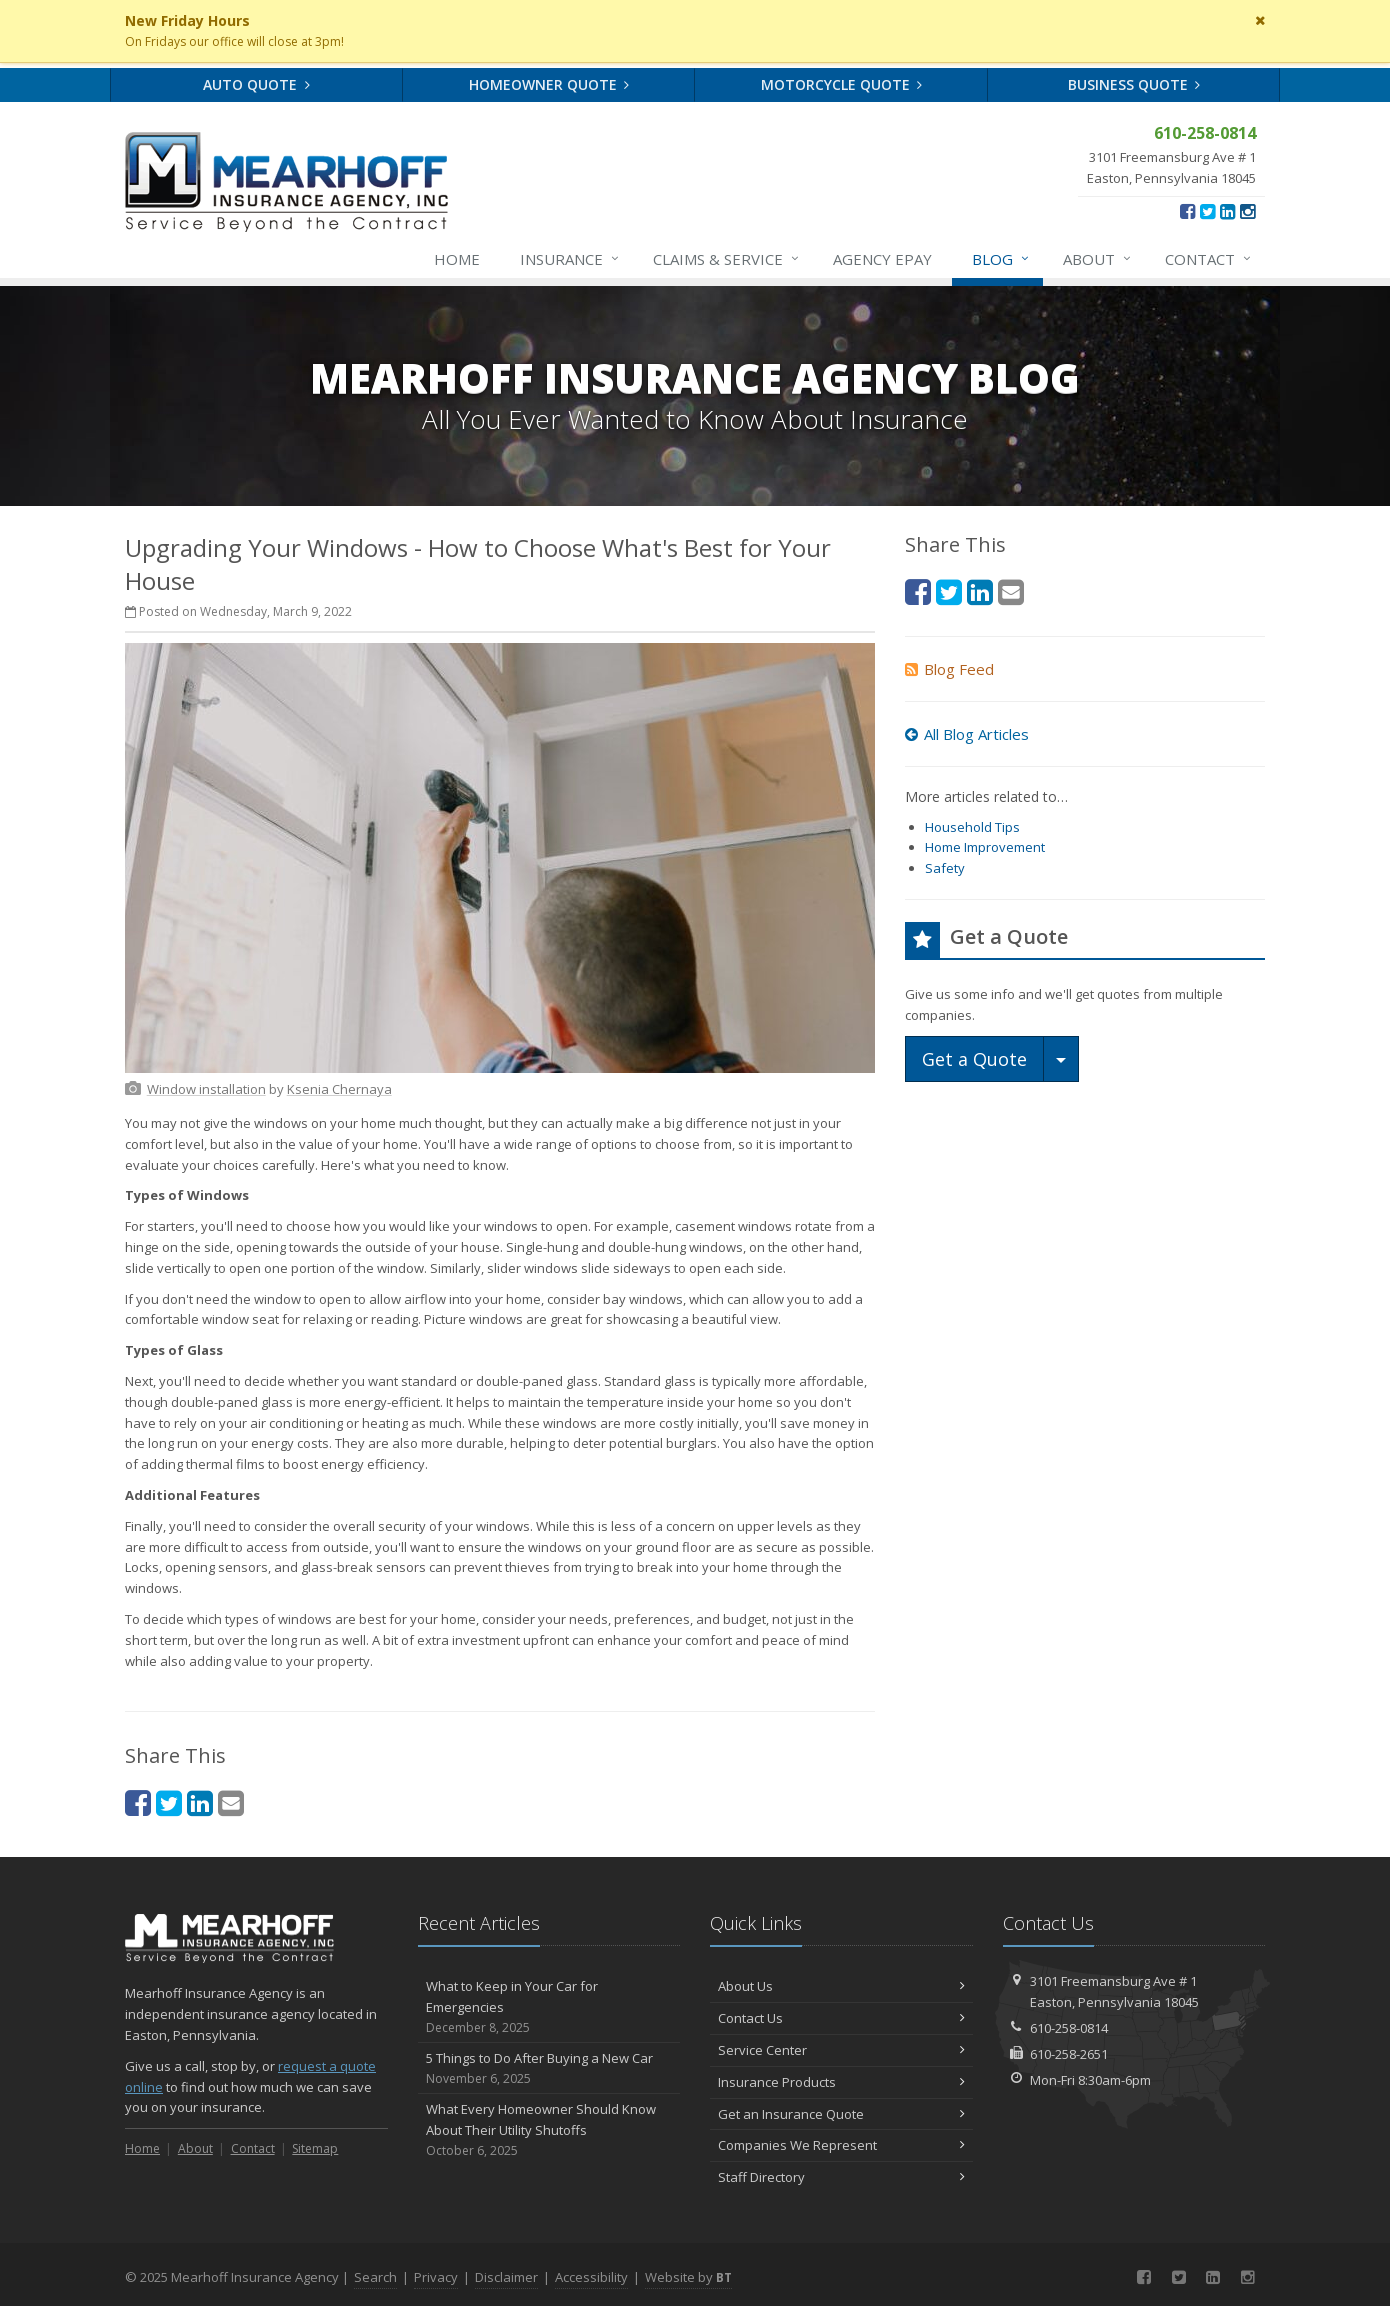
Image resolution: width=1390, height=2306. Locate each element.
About (1098, 259)
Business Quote (1134, 84)
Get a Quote (974, 1059)
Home (457, 259)
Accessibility (591, 2277)
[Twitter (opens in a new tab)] (1207, 211)
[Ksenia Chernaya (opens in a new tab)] (339, 1089)
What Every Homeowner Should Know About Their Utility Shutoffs (549, 2130)
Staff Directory (841, 2177)
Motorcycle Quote (842, 84)
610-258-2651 (1069, 2054)
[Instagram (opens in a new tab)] (1247, 211)
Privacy (436, 2277)
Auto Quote (256, 84)
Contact (1209, 259)
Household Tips (972, 827)
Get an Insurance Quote (841, 2114)
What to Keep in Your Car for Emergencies (549, 2007)
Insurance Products (841, 2082)
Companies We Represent (841, 2145)
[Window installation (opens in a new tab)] (206, 1089)
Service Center (841, 2050)
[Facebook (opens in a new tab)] (1187, 211)
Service (727, 259)
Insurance (570, 259)
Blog (1001, 259)
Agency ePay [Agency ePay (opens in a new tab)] (882, 259)
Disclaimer (506, 2277)
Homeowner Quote (549, 84)
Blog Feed (949, 669)
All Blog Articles (967, 734)
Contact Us (841, 2018)
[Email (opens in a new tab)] (231, 1802)
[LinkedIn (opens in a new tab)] (1227, 211)
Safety (945, 868)
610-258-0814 (1069, 2028)
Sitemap (315, 2148)
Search (375, 2277)
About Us (841, 1986)
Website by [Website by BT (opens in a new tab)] (688, 2277)
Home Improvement (985, 847)
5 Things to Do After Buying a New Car (549, 2068)
